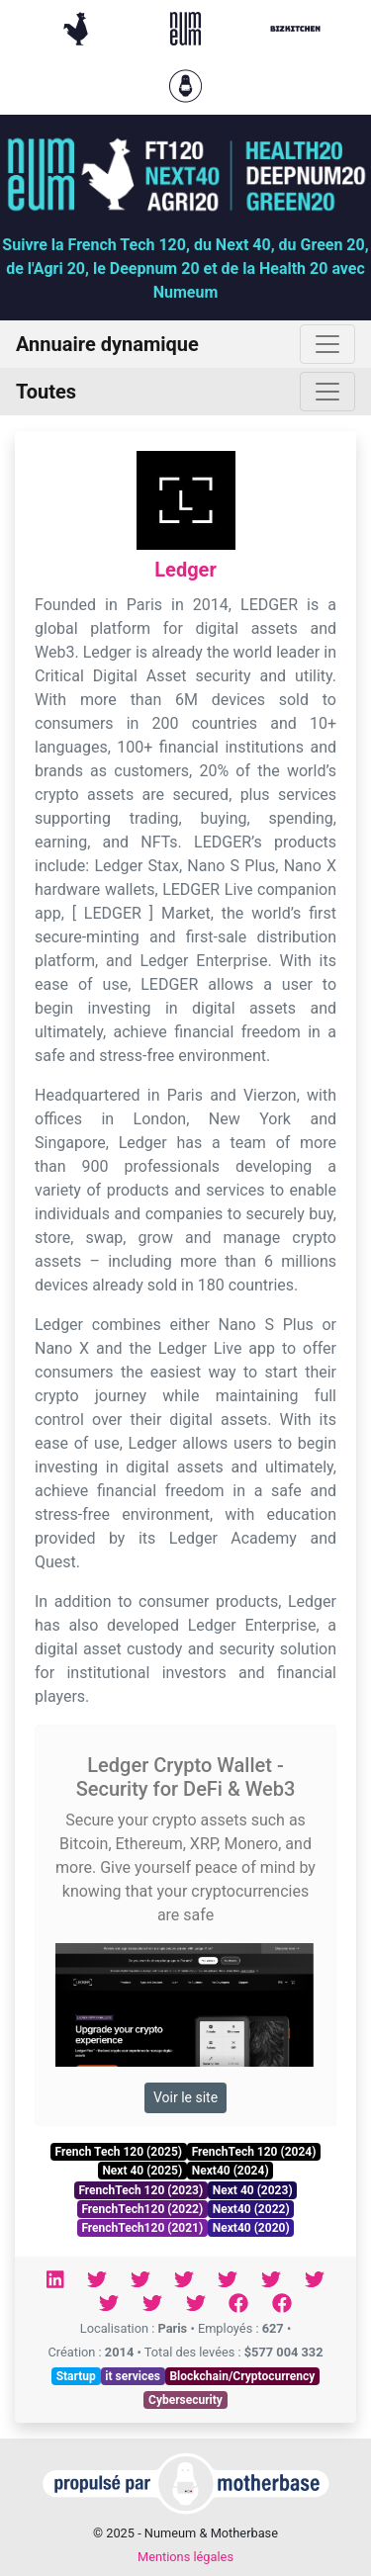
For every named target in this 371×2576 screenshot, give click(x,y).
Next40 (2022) (251, 2209)
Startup (76, 2376)
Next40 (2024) (230, 2170)
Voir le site (185, 2097)
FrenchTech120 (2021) (142, 2228)
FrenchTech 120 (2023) (140, 2190)
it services (132, 2376)
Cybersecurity (185, 2400)
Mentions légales (185, 2556)
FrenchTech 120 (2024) (254, 2152)
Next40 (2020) (251, 2228)
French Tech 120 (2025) (118, 2152)
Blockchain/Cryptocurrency (242, 2376)
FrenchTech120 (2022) (142, 2209)
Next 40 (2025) (142, 2170)
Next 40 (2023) (253, 2190)
